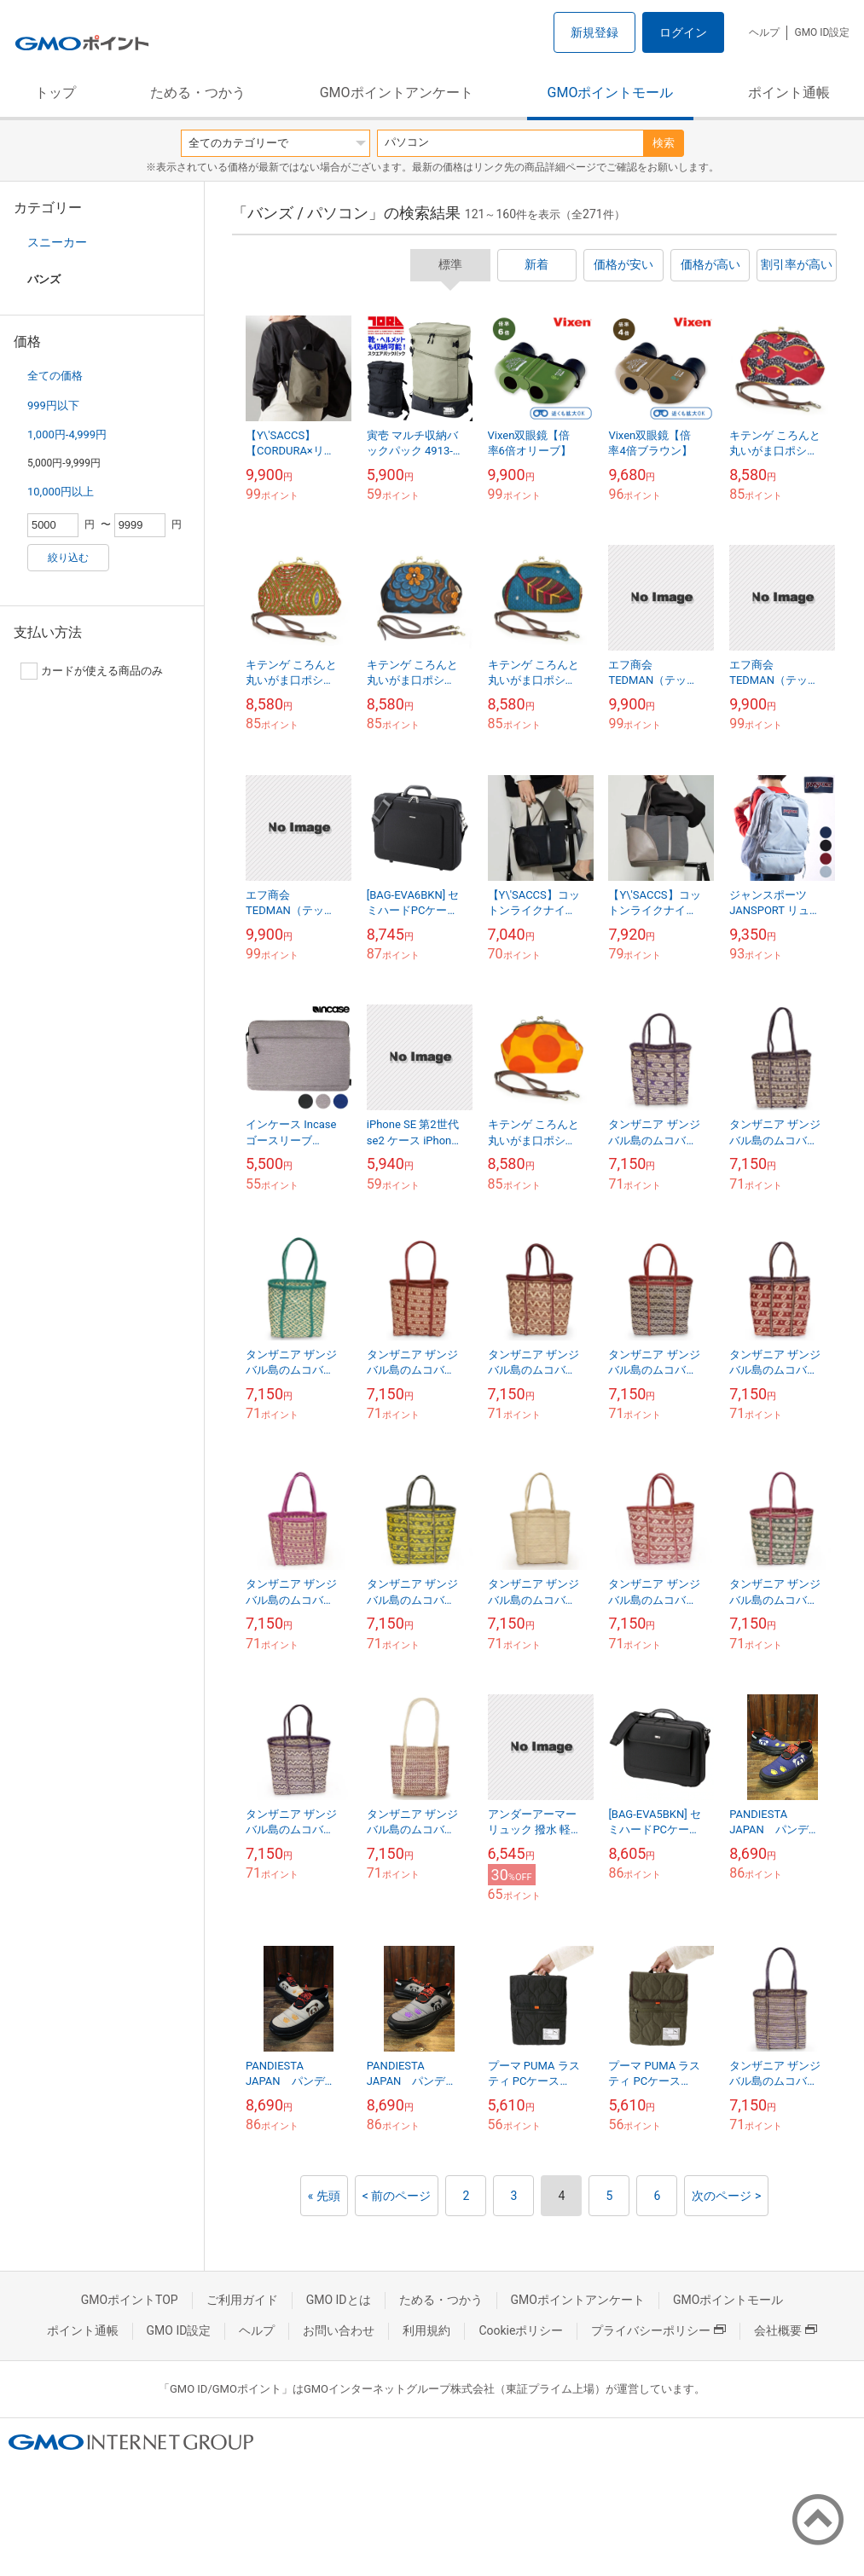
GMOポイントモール (611, 92)
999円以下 (53, 405)
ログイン (683, 32)
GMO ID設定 (822, 32)
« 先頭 (324, 2196)
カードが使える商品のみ (91, 671)
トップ (55, 92)
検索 (663, 142)
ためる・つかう (198, 92)
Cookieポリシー (520, 2330)
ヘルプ (764, 32)
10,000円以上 (60, 491)
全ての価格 (55, 375)
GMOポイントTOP (129, 2300)
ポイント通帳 (789, 92)
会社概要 (785, 2330)
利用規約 (426, 2330)
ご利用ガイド (242, 2300)
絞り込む (68, 558)
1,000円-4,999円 (67, 434)
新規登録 (594, 32)
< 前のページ (397, 2196)
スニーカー (57, 242)
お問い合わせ (338, 2330)
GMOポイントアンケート (396, 92)
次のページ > (726, 2196)
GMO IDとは (338, 2300)
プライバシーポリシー (658, 2330)
